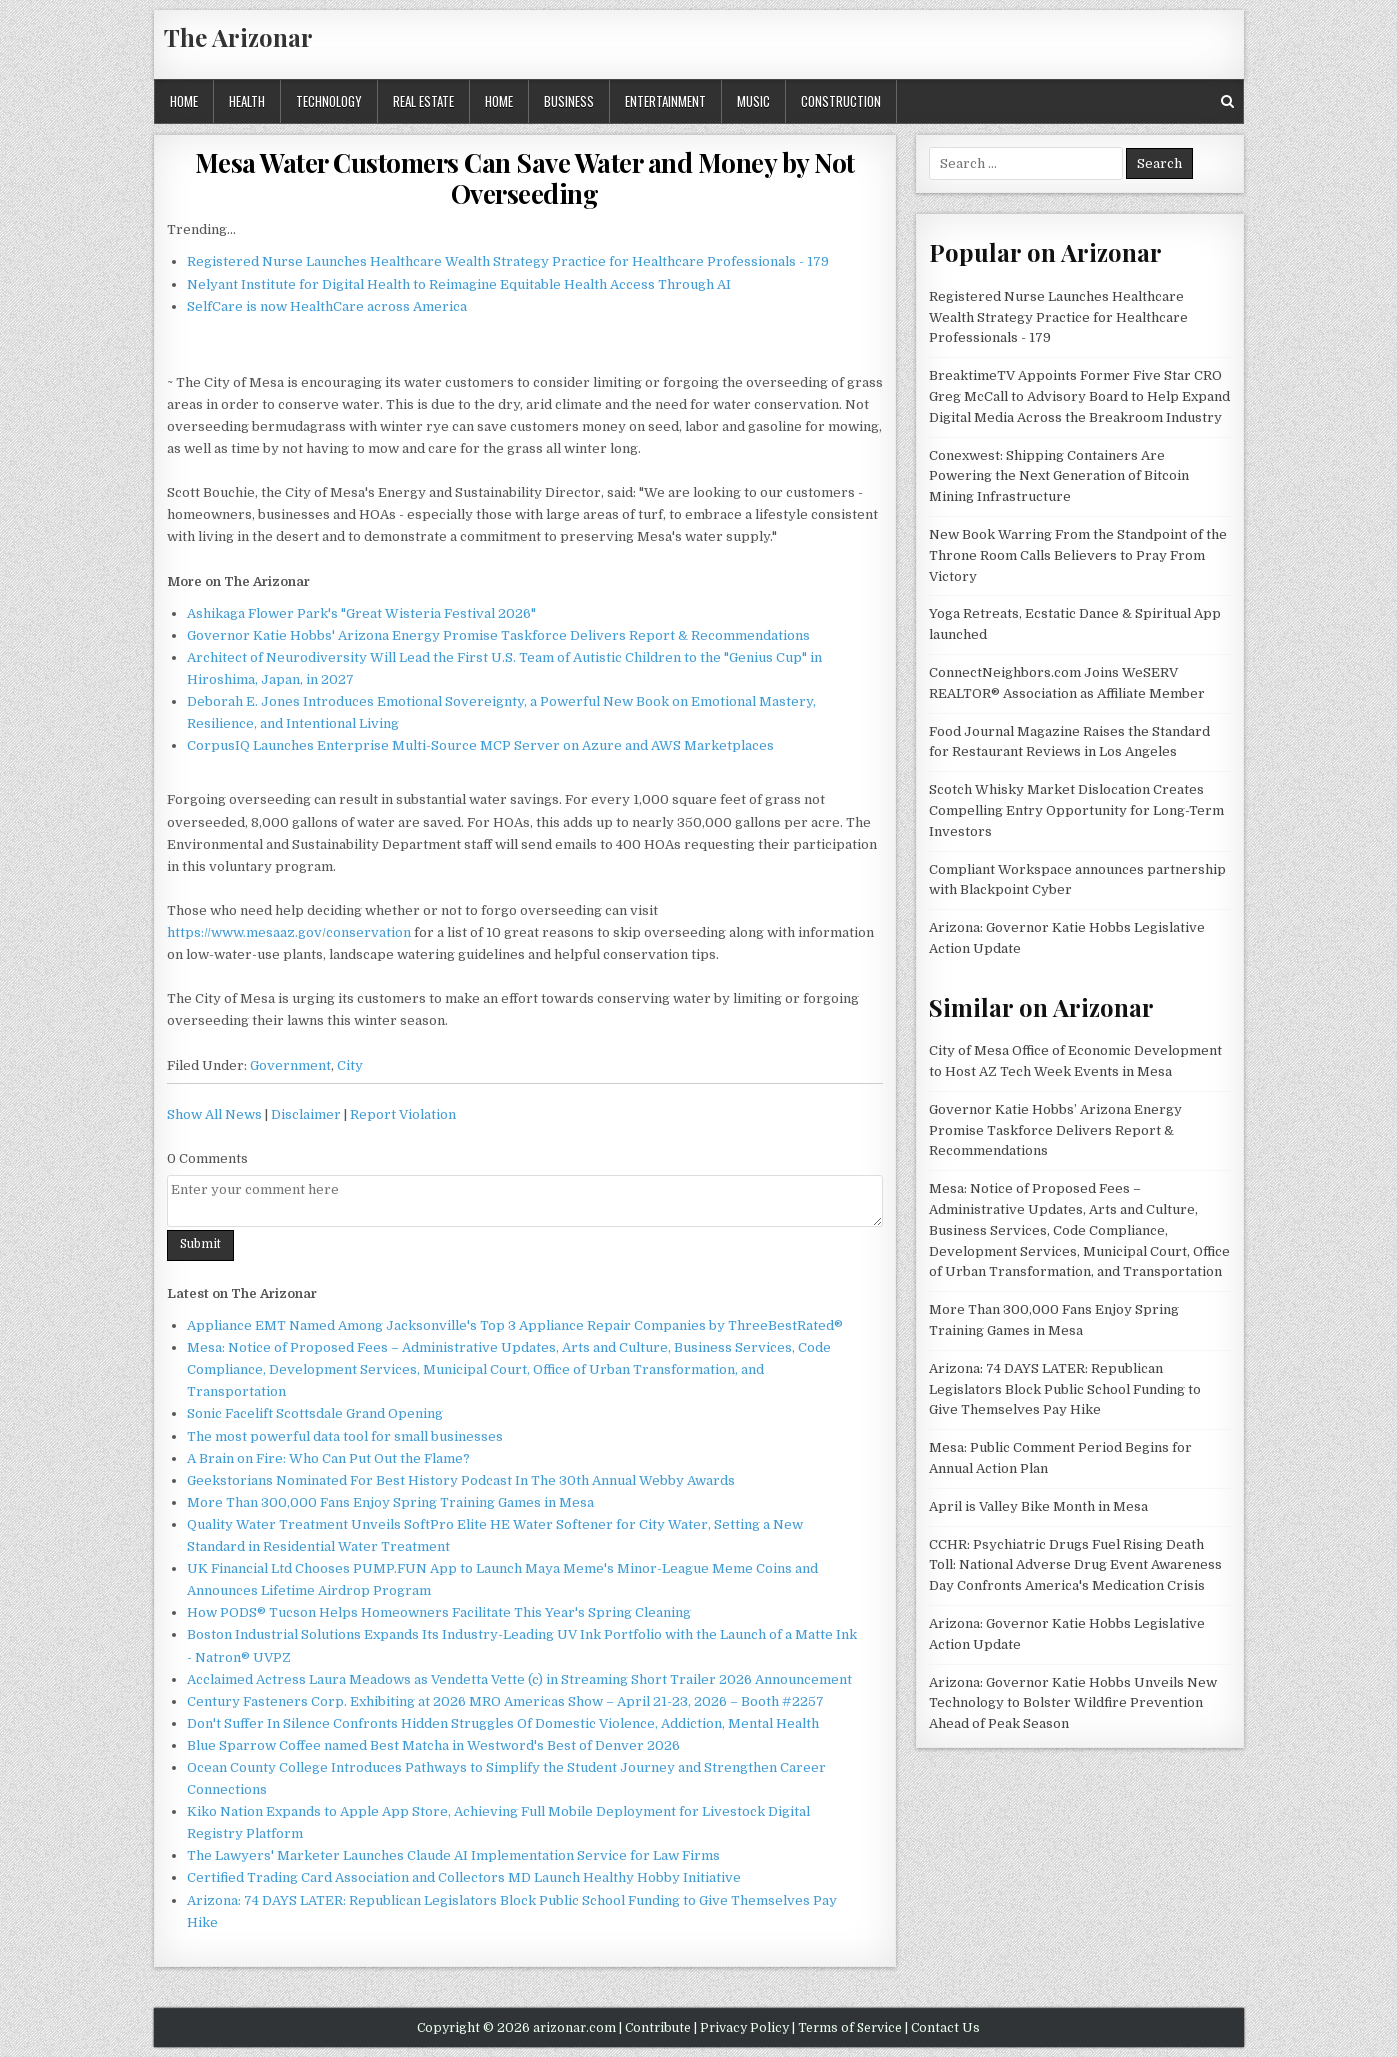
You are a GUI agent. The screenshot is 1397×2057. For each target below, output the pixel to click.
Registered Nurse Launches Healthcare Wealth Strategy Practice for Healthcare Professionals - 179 (508, 261)
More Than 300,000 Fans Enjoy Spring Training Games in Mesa (390, 1502)
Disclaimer (306, 1114)
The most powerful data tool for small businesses (345, 1436)
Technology (329, 101)
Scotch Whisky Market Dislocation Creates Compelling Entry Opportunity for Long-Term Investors (1076, 810)
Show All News (214, 1114)
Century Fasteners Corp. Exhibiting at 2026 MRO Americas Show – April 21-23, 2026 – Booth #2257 (505, 1701)
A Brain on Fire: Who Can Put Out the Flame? (328, 1458)
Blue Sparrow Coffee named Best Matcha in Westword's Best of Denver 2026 (433, 1745)
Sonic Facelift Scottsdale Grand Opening (315, 1413)
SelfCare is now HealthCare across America (327, 306)
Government (290, 1065)
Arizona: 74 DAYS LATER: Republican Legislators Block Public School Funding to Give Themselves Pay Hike (1065, 1389)
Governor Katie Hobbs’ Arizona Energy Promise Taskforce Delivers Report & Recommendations (1055, 1130)
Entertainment (665, 101)
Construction (841, 101)
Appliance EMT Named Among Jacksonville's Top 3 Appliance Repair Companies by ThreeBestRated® (515, 1325)
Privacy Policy (744, 2028)
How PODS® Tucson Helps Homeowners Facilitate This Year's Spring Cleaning (439, 1612)
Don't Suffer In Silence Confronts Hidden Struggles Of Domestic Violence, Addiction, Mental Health (503, 1723)
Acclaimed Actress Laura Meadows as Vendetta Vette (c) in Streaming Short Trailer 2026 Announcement (519, 1679)
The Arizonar (238, 37)
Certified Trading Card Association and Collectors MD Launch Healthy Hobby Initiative (464, 1877)
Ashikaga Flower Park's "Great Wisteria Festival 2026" (361, 613)
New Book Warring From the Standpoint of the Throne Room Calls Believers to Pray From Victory (1078, 555)
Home (184, 101)
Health (247, 101)
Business (569, 101)
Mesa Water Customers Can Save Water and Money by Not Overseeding (525, 178)
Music (753, 101)
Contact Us (945, 2028)
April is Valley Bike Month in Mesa (1038, 1506)
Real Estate (423, 101)
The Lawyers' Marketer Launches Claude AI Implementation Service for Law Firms (453, 1855)
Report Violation (403, 1114)
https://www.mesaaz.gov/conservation (289, 932)
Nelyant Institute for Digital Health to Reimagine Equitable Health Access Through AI (459, 284)
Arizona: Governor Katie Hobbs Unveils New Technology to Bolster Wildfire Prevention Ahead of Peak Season (1073, 1703)
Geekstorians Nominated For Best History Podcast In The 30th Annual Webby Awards (461, 1480)
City (350, 1065)
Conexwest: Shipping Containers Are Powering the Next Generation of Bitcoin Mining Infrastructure (1059, 476)
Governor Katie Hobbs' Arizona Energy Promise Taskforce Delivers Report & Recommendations (498, 635)
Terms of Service (850, 2028)
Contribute (658, 2028)
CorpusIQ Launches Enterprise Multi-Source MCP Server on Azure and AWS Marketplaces (480, 745)
